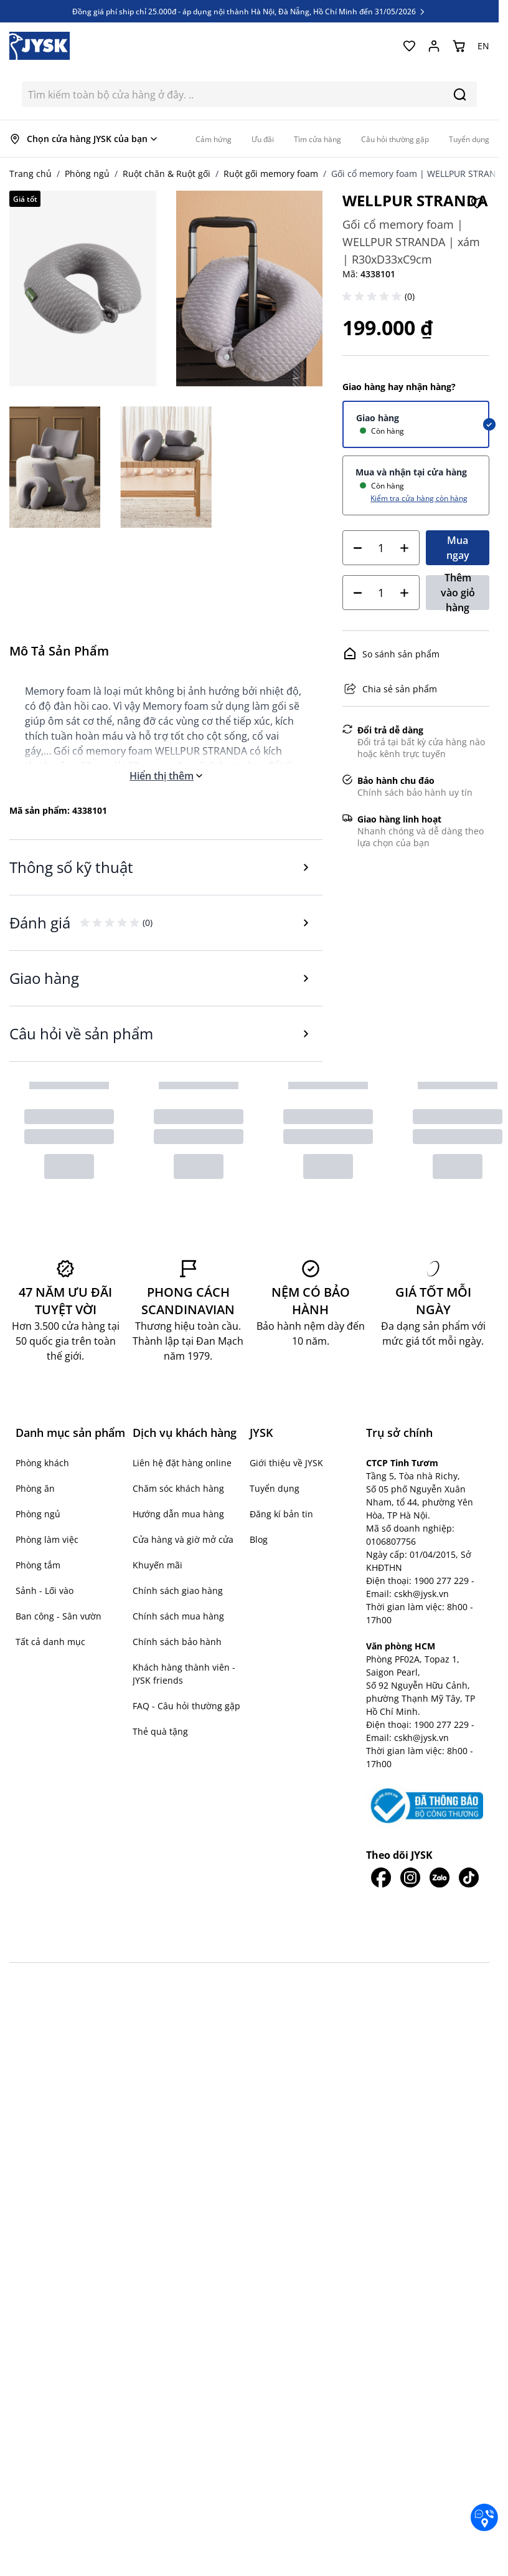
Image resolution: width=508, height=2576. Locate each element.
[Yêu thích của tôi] (409, 46)
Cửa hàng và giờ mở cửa (183, 1539)
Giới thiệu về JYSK (286, 1463)
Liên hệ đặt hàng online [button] (182, 1463)
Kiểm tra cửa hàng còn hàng (419, 498)
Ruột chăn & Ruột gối (166, 173)
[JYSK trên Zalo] (439, 1795)
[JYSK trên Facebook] (380, 1795)
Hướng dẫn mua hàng (178, 1514)
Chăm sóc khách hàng (178, 1488)
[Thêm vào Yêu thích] (476, 203)
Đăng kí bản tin (281, 1514)
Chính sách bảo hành (177, 1642)
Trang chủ (30, 173)
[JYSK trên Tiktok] (468, 1795)
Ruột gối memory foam (270, 173)
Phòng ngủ (87, 173)
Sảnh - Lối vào (44, 1590)
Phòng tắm (38, 1565)
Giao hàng (377, 418)
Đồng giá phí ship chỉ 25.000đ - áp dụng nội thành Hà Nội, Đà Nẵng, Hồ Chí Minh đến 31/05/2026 (249, 11)
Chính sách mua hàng (178, 1616)
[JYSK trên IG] (410, 1795)
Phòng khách (42, 1463)
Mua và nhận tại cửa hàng (411, 472)
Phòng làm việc (47, 1539)
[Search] (460, 94)
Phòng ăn (35, 1488)
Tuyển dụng (274, 1488)
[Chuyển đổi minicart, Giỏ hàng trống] (459, 46)
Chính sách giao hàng (178, 1590)
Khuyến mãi (157, 1565)
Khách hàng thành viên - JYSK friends (184, 1673)
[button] (373, 296)
